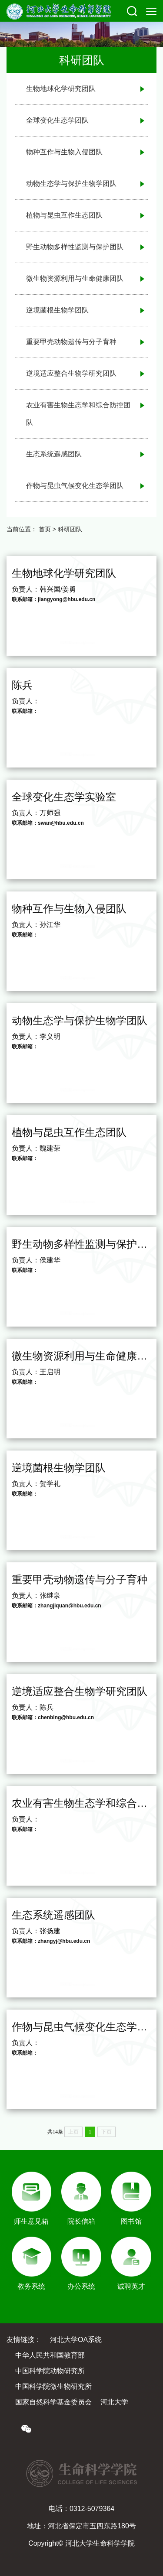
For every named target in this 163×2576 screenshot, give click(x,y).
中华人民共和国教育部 (50, 2355)
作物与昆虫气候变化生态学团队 (74, 485)
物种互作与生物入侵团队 (64, 152)
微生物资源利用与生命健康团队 (74, 278)
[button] (132, 11)
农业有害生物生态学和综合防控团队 (78, 413)
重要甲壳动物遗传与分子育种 (71, 341)
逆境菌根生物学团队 (57, 310)
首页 (45, 529)
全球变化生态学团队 (57, 120)
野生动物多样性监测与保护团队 (74, 246)
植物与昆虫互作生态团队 (64, 215)
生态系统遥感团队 (54, 454)
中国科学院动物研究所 (50, 2370)
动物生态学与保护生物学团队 (71, 183)
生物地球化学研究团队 (61, 88)
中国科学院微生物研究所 (53, 2386)
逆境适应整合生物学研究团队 (71, 373)
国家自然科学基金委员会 (53, 2402)
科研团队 (70, 529)
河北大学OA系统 (76, 2339)
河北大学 (114, 2402)
